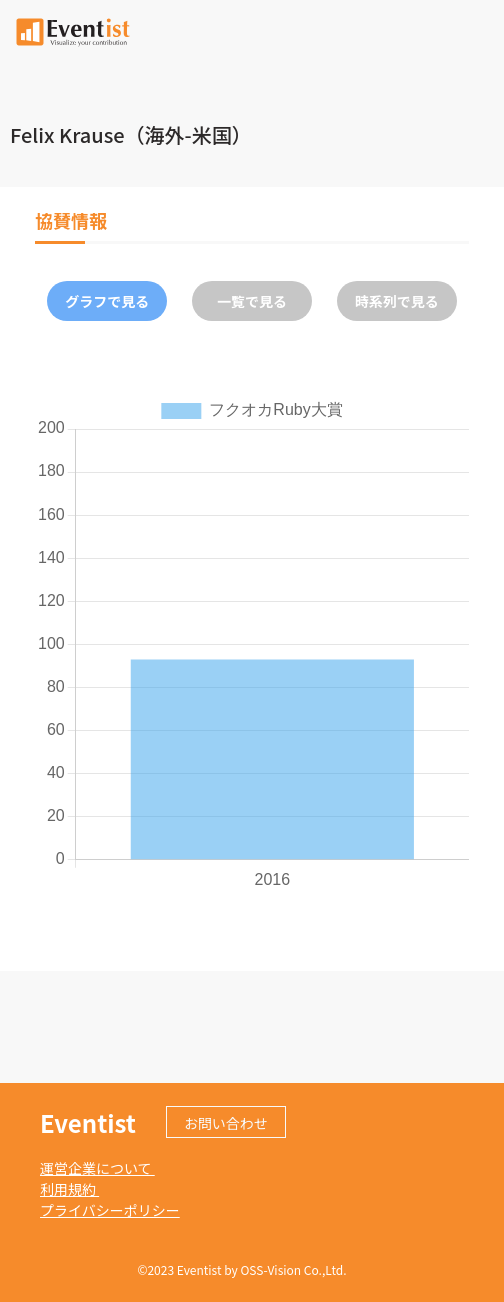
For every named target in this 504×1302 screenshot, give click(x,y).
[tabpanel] (252, 643)
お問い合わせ (226, 1123)
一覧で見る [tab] (252, 301)
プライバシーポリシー (110, 1210)
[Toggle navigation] (477, 30)
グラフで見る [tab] (107, 301)
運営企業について (97, 1168)
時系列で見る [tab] (397, 301)
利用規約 (69, 1189)
